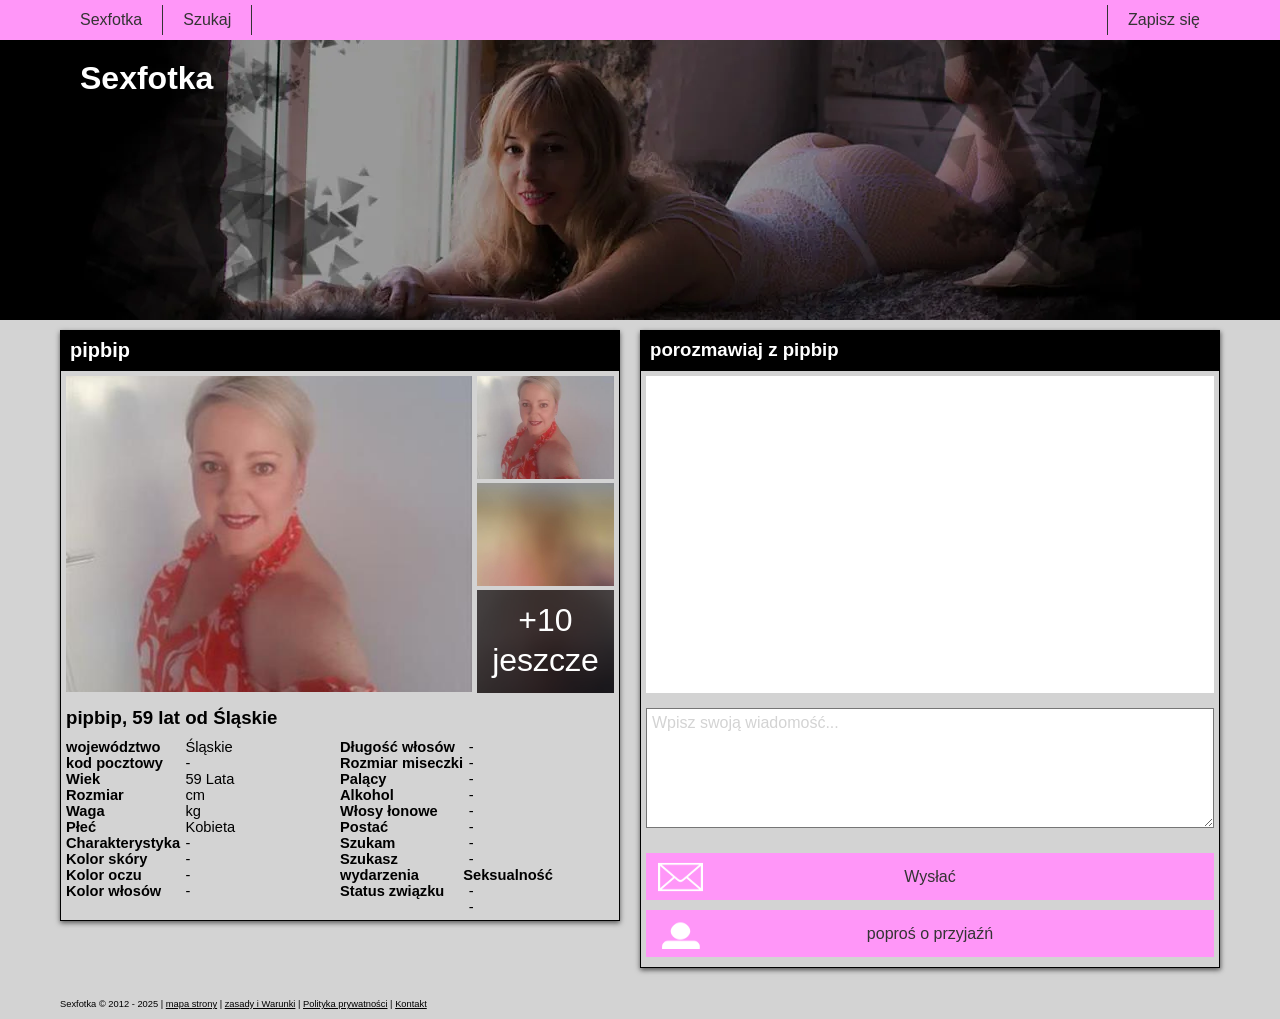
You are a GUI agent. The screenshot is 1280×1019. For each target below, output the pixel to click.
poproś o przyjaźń (930, 933)
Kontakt (411, 1004)
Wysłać (929, 876)
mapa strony (191, 1004)
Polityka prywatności (345, 1004)
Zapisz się (1164, 19)
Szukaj (207, 19)
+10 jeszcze (545, 640)
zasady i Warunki (260, 1004)
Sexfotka (111, 19)
